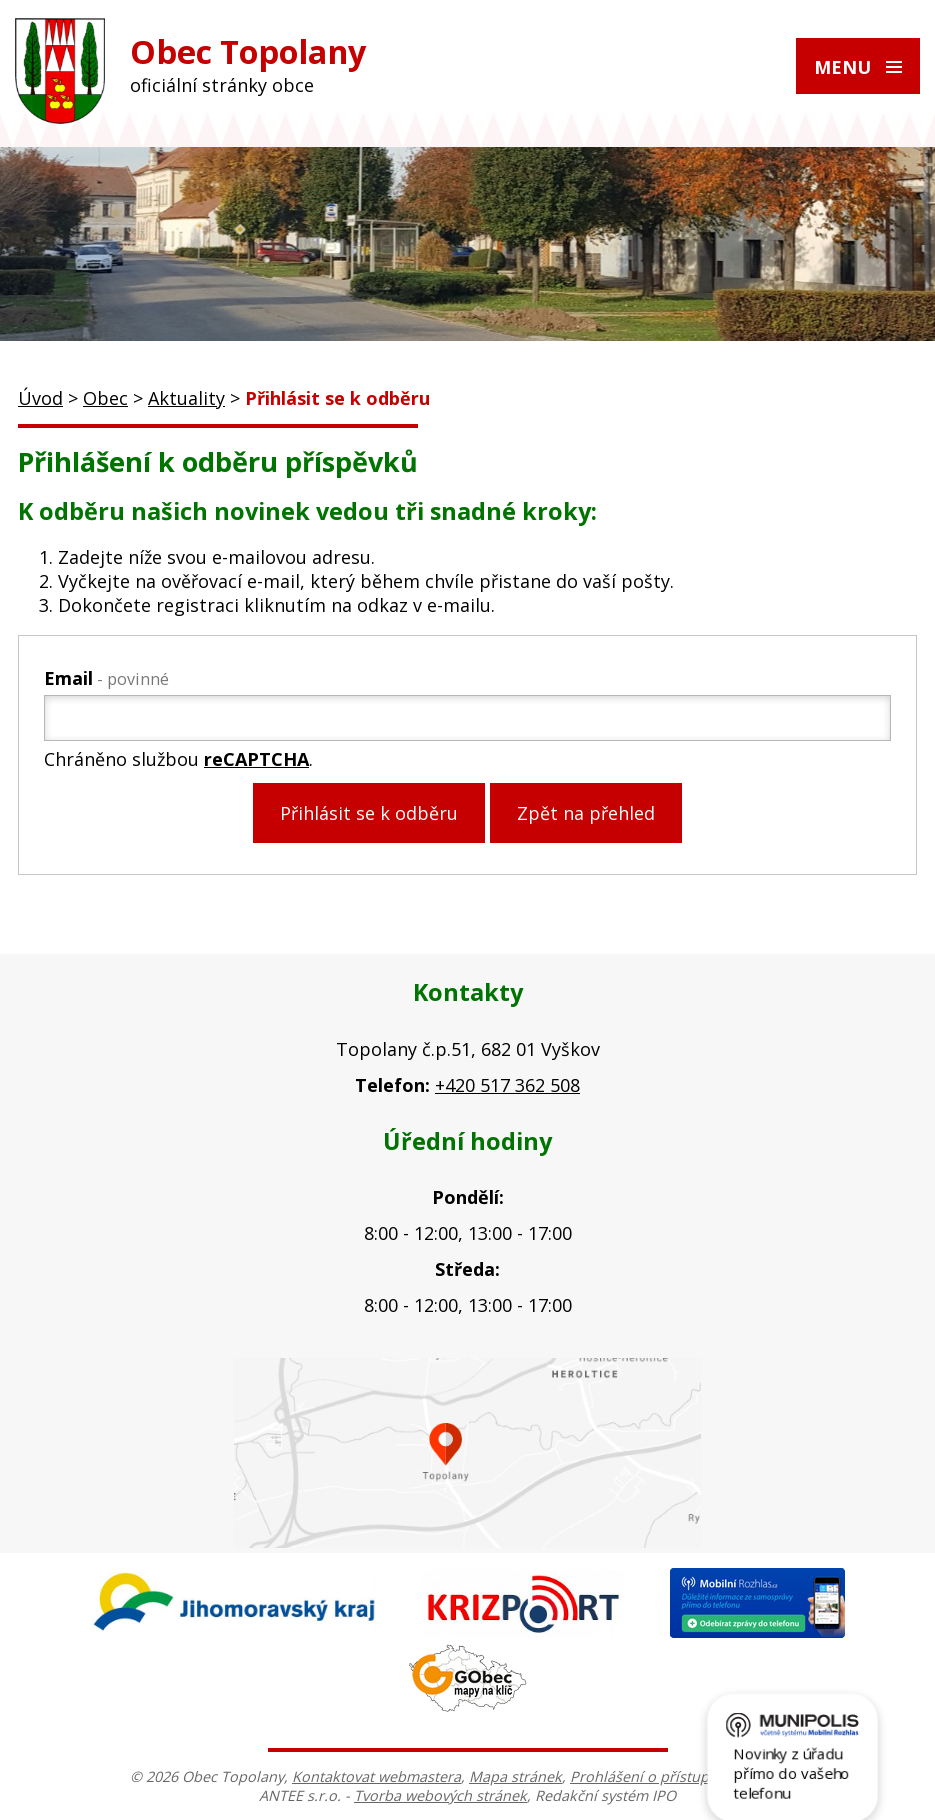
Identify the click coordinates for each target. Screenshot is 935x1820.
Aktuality (186, 398)
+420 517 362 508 (507, 1085)
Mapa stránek (515, 1776)
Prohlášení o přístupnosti (656, 1776)
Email (106, 678)
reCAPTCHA (256, 759)
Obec (105, 398)
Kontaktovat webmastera (376, 1776)
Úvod (40, 398)
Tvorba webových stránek (440, 1795)
